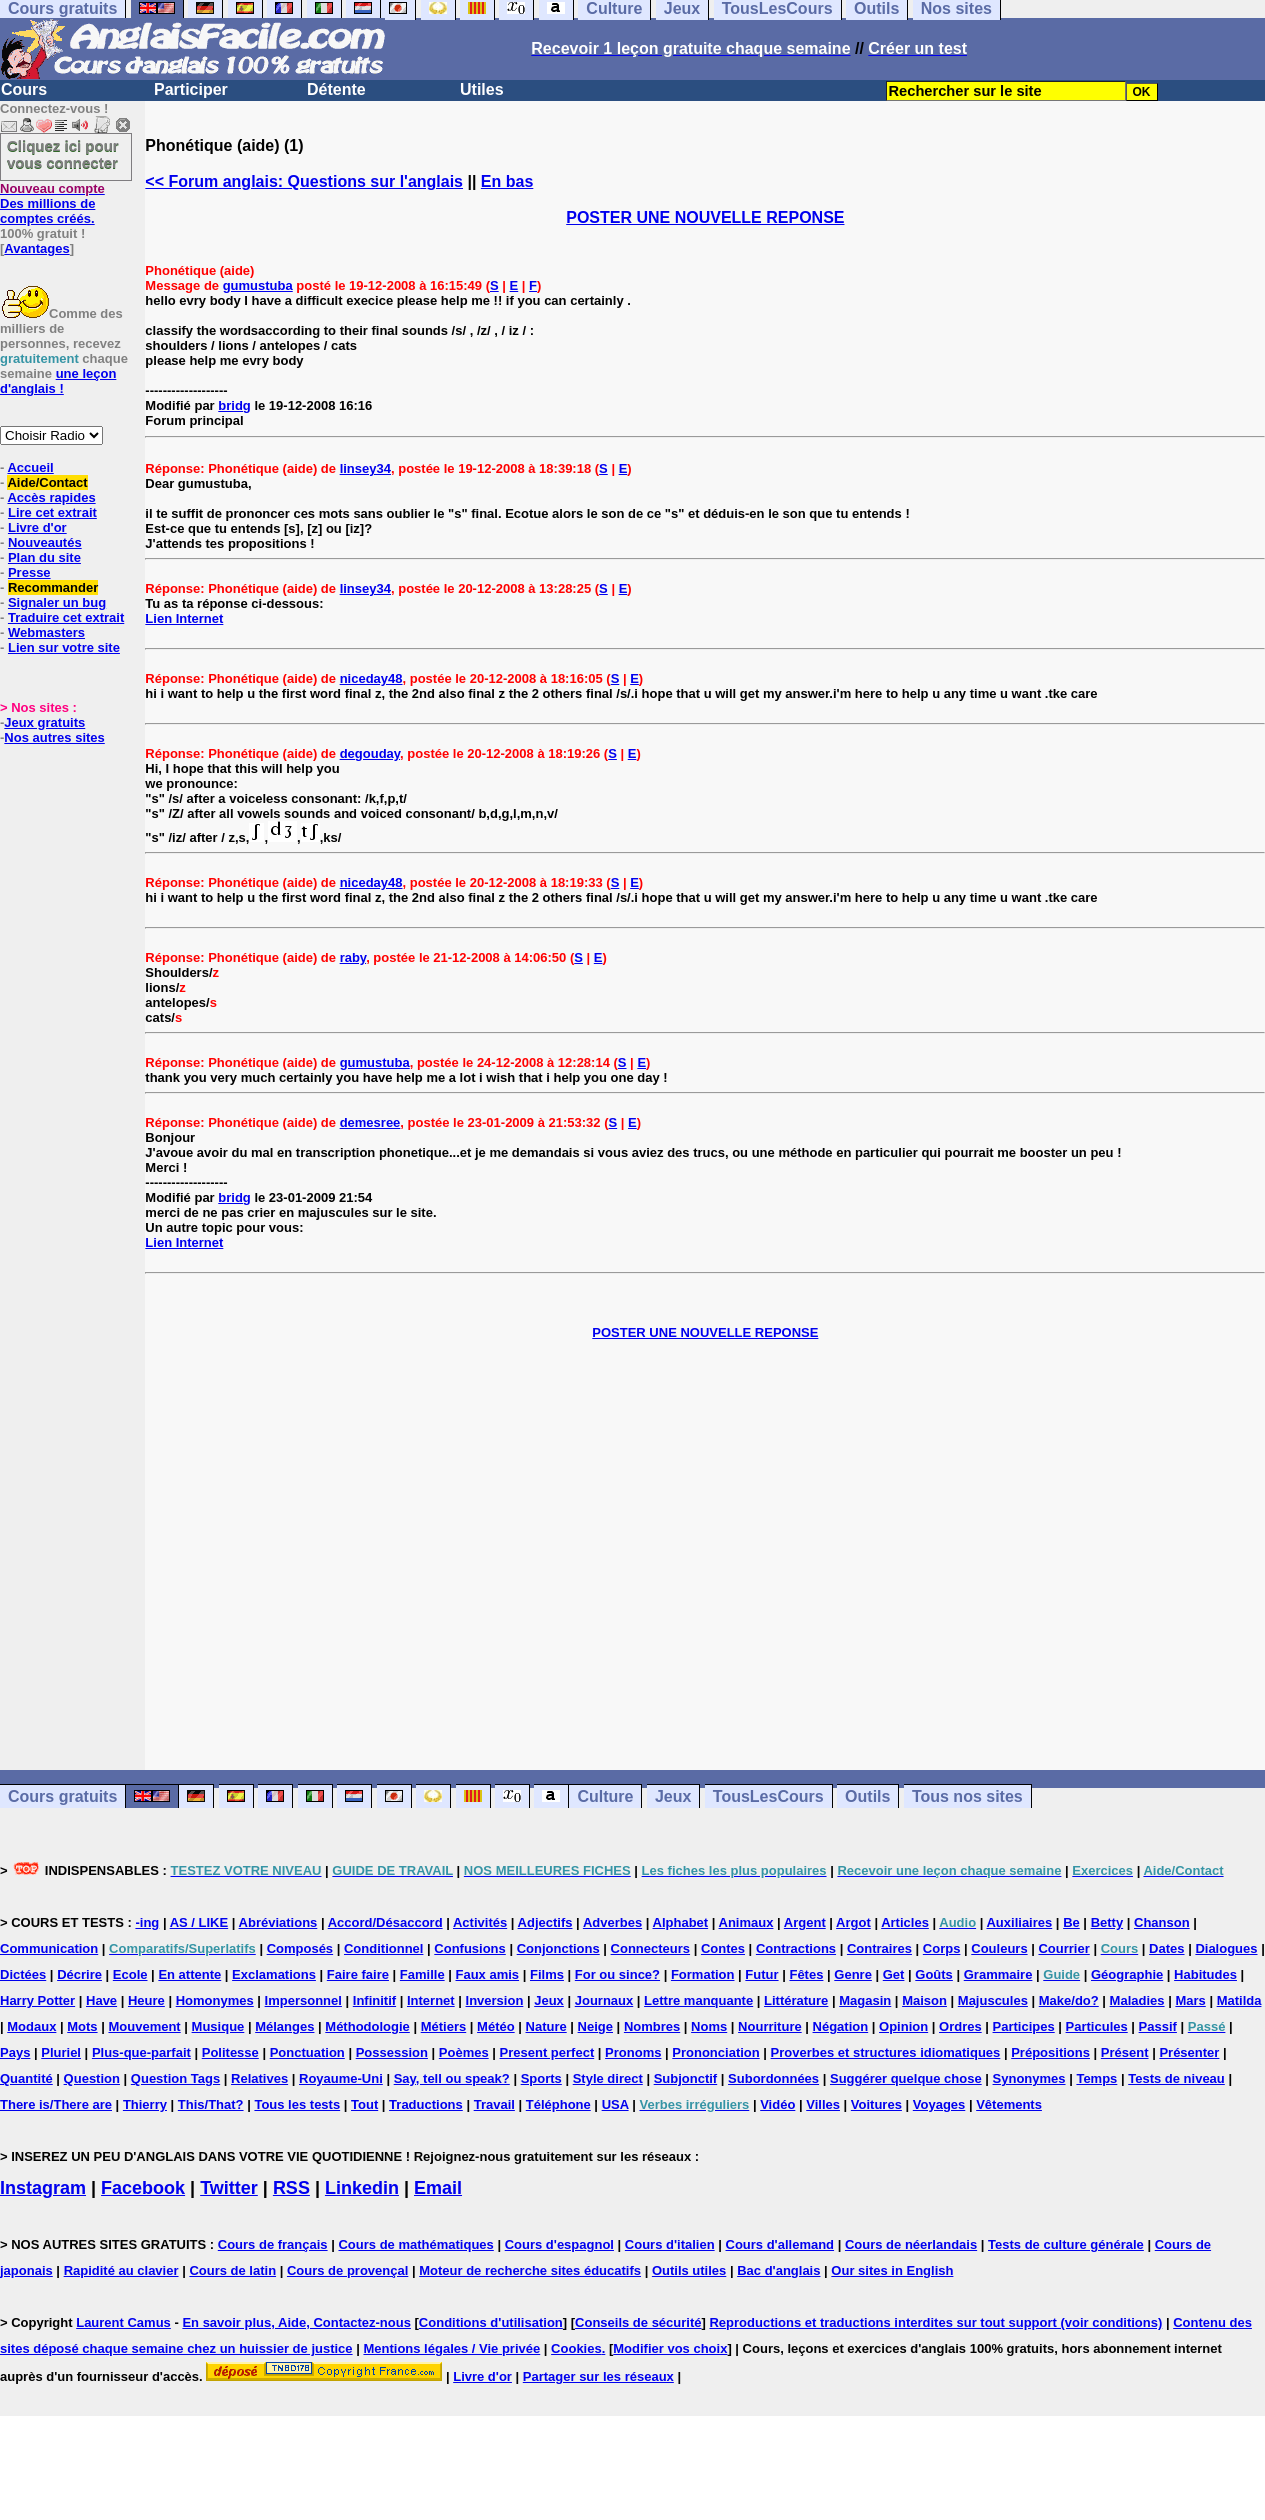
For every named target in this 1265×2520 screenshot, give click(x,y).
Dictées (23, 1974)
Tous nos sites (967, 1796)
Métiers (444, 2026)
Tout (364, 2104)
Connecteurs (650, 1948)
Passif (1158, 2026)
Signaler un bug (57, 602)
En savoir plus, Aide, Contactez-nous (296, 2322)
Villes (823, 2104)
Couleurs (999, 1948)
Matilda (1239, 2000)
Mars (1190, 2000)
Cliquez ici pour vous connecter (63, 154)
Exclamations (274, 1974)
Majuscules (993, 2000)
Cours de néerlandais (911, 2244)
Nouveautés (45, 542)
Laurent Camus (123, 2322)
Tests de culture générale (1066, 2244)
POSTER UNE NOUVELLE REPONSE (705, 217)
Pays (15, 2052)
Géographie (1127, 1974)
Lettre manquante (698, 2000)
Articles (905, 1922)
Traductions (426, 2104)
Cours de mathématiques (415, 2244)
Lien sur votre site (64, 647)
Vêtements (1009, 2104)
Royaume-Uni (341, 2078)
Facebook (143, 2188)
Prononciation (715, 2052)
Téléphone (558, 2104)
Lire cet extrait (52, 512)
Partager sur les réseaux (598, 2376)
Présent (1125, 2052)
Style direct (608, 2078)
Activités (480, 1922)
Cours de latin (232, 2270)
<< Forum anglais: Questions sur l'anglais (304, 181)
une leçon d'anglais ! (58, 381)
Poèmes (464, 2052)
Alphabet (681, 1922)
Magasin (865, 2000)
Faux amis (488, 1974)
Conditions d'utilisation (491, 2322)
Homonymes (215, 2000)
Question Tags (175, 2078)
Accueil (30, 467)
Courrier (1063, 1948)
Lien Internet (184, 618)
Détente (336, 89)
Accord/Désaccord (385, 1922)
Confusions (470, 1948)
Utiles (482, 89)
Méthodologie (367, 2026)
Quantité (26, 2078)
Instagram (43, 2188)
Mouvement (144, 2026)
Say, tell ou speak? (452, 2078)
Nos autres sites (54, 737)
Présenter (1189, 2052)
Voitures (876, 2104)
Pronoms (633, 2052)
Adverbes (612, 1922)
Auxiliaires (1019, 1922)
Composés (300, 1948)
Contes (723, 1948)
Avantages (36, 248)
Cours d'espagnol (559, 2244)
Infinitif (374, 2000)
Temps (1096, 2078)
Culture (605, 1796)
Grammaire (998, 1974)
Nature (546, 2026)
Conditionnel (383, 1948)
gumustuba (258, 285)
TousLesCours (768, 1796)
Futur (761, 1974)
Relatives (259, 2078)
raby (353, 957)
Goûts (934, 1974)
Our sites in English (892, 2270)
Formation (703, 1974)
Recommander (53, 587)
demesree (370, 1122)
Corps (942, 1948)
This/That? (211, 2104)
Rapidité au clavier (121, 2270)
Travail (494, 2104)
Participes (1024, 2026)
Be (1071, 1922)
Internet (431, 2000)
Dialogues (1226, 1948)
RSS (291, 2188)
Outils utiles (689, 2270)
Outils (867, 1796)
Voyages (939, 2104)
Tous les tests (297, 2104)
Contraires (879, 1948)
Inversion (495, 2000)
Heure (146, 2000)
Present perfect (547, 2052)
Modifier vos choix (670, 2348)
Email (438, 2188)
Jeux (673, 1796)
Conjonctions (558, 1948)
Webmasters (46, 632)
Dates (1166, 1948)
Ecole (130, 1974)
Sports (541, 2078)
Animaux (746, 1922)
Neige (595, 2026)
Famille (422, 1974)
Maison (924, 2000)
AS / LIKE (199, 1922)
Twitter (229, 2188)
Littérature (796, 2000)
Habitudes (1205, 1974)
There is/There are (56, 2104)
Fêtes (806, 1974)
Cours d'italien (670, 2244)
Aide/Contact (47, 482)
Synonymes (1029, 2078)
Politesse (230, 2052)
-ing (147, 1922)
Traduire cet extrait (66, 617)
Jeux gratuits (44, 722)
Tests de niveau (1176, 2078)
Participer (191, 89)
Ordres (960, 2026)
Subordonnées (773, 2078)
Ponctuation (307, 2052)
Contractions (796, 1948)
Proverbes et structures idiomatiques (886, 2052)
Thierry (145, 2104)
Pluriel (61, 2052)
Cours (24, 89)
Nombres (652, 2026)
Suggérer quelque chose (906, 2078)
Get (894, 1974)
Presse (29, 572)
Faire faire (358, 1974)
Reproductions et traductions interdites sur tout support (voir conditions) (935, 2322)
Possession (392, 2052)
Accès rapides (51, 497)
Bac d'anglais (778, 2270)
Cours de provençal (347, 2270)
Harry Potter (37, 2000)
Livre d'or (37, 527)
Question (92, 2078)
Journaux (604, 2000)
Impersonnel (303, 2000)
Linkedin (362, 2188)
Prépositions (1050, 2052)
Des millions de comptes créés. (52, 203)
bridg (234, 405)
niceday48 (371, 678)
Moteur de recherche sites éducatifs (530, 2270)
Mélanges (284, 2026)
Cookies (576, 2348)
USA (615, 2104)
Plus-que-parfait (141, 2052)
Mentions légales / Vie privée (451, 2348)
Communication (49, 1948)
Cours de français (273, 2244)
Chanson (1162, 1922)
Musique (218, 2026)
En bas (507, 181)
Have (101, 2000)
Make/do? (1069, 2000)
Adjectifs (545, 1922)
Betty (1107, 1922)
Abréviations (278, 1922)
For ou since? (617, 1974)
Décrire (79, 1974)
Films (547, 1974)
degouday (370, 753)
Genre (853, 1974)
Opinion (903, 2026)
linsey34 (365, 468)
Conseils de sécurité (638, 2322)
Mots (82, 2026)
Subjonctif (686, 2078)
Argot (853, 1922)
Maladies (1137, 2000)
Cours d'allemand (780, 2244)
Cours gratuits (62, 1796)
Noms (709, 2026)
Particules (1097, 2026)
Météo (496, 2026)
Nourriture (770, 2026)
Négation (841, 2026)
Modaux (31, 2026)
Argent (805, 1922)
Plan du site (44, 557)
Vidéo (777, 2104)
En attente (189, 1974)
